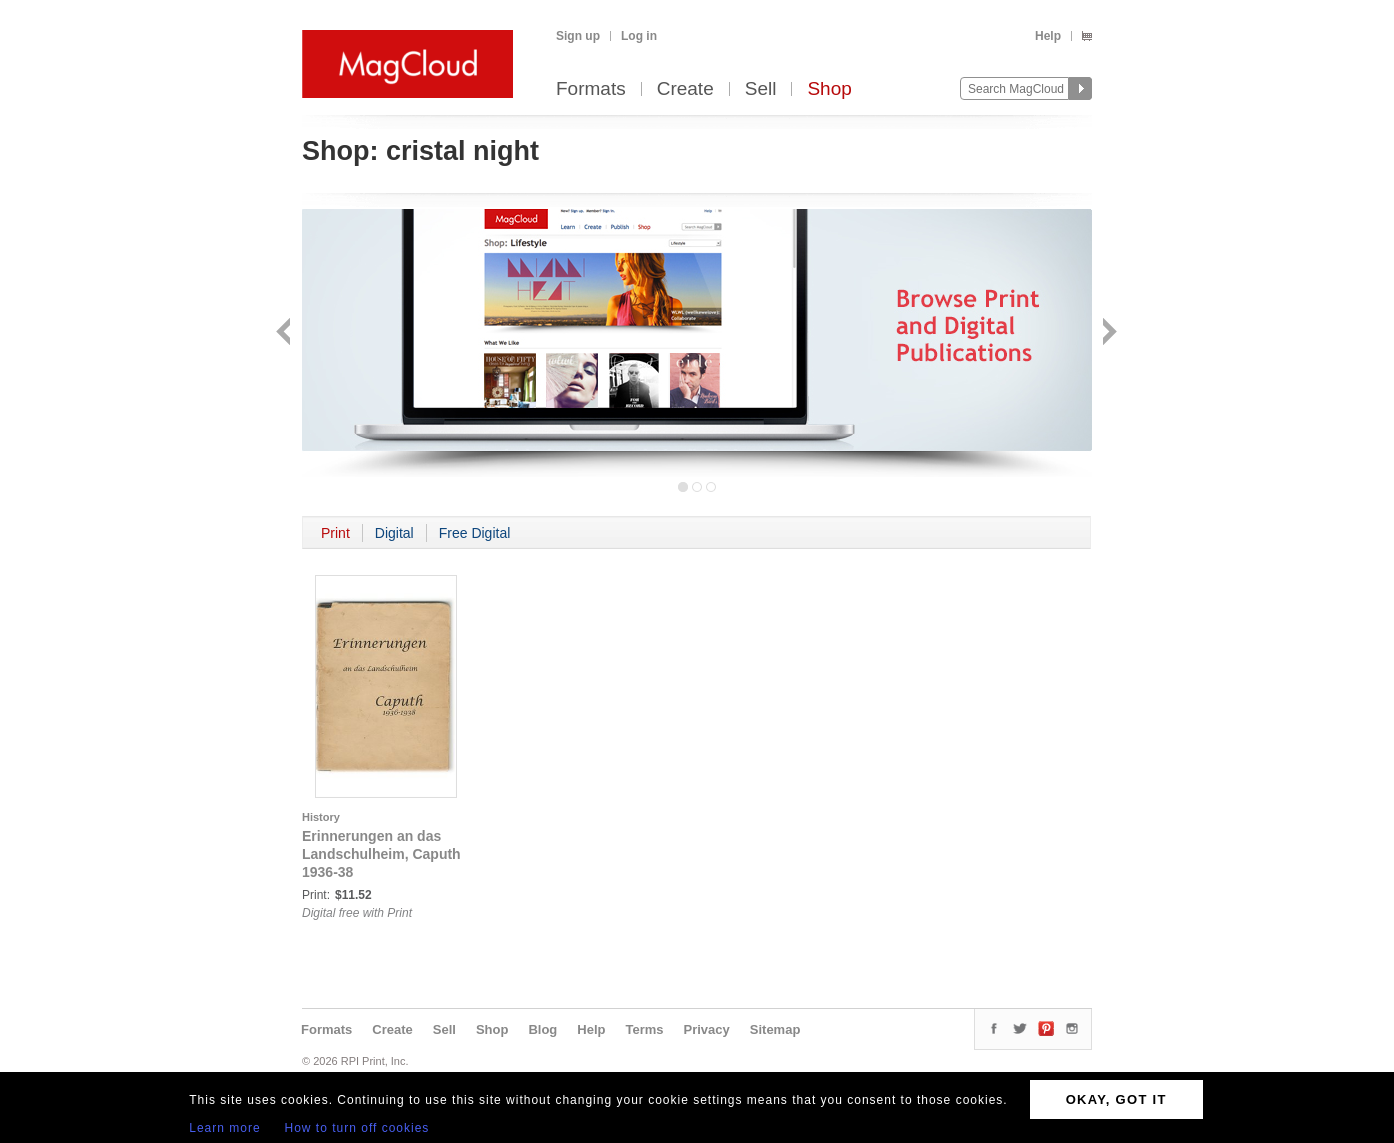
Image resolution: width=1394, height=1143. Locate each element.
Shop (829, 89)
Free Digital (475, 533)
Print (335, 533)
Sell (761, 89)
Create (685, 89)
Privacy (707, 1029)
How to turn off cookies (357, 1128)
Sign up (578, 36)
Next (1107, 333)
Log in (639, 36)
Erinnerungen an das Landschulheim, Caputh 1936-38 (381, 854)
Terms (644, 1029)
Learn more (224, 1128)
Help (1048, 36)
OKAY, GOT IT (1116, 1099)
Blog (542, 1029)
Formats (591, 89)
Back (285, 333)
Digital (394, 533)
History (321, 817)
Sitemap (775, 1029)
